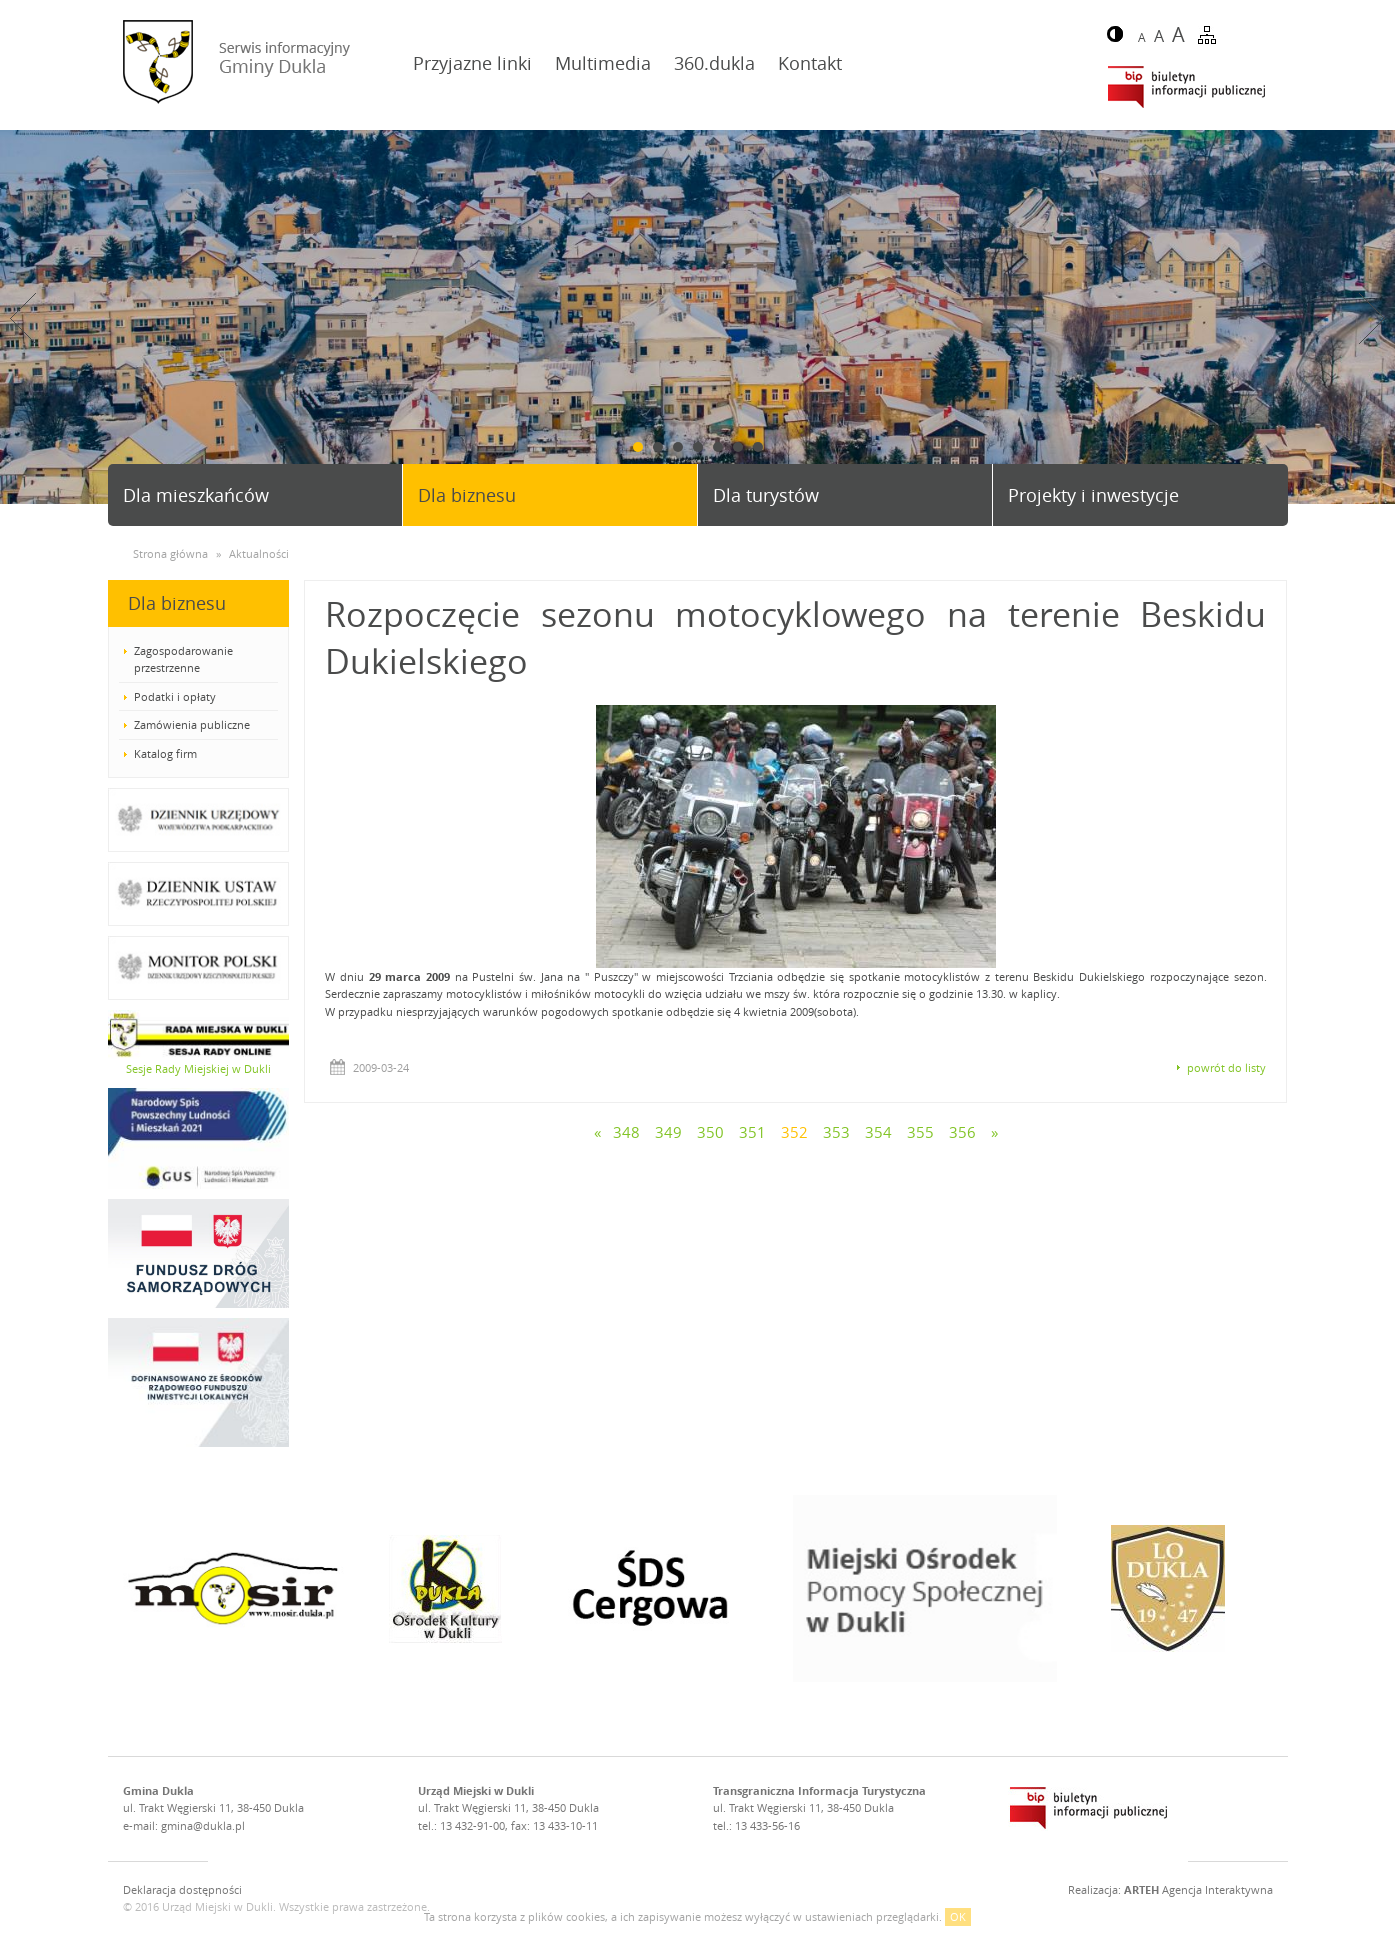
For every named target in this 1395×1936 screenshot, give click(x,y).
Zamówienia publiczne (192, 724)
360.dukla (714, 63)
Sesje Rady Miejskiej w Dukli (198, 1068)
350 (710, 1132)
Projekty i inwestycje (1093, 495)
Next (1372, 318)
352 (794, 1132)
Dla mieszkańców (196, 495)
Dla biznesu (467, 495)
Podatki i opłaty (175, 696)
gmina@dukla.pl (203, 1825)
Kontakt (810, 63)
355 (920, 1132)
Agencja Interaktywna (1198, 1889)
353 (836, 1132)
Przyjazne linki (472, 63)
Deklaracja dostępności (182, 1889)
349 (668, 1132)
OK (958, 1916)
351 (752, 1132)
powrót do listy (1226, 1067)
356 (962, 1132)
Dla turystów (766, 495)
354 (878, 1132)
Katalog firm (165, 753)
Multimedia (603, 63)
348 (626, 1132)
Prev (23, 318)
